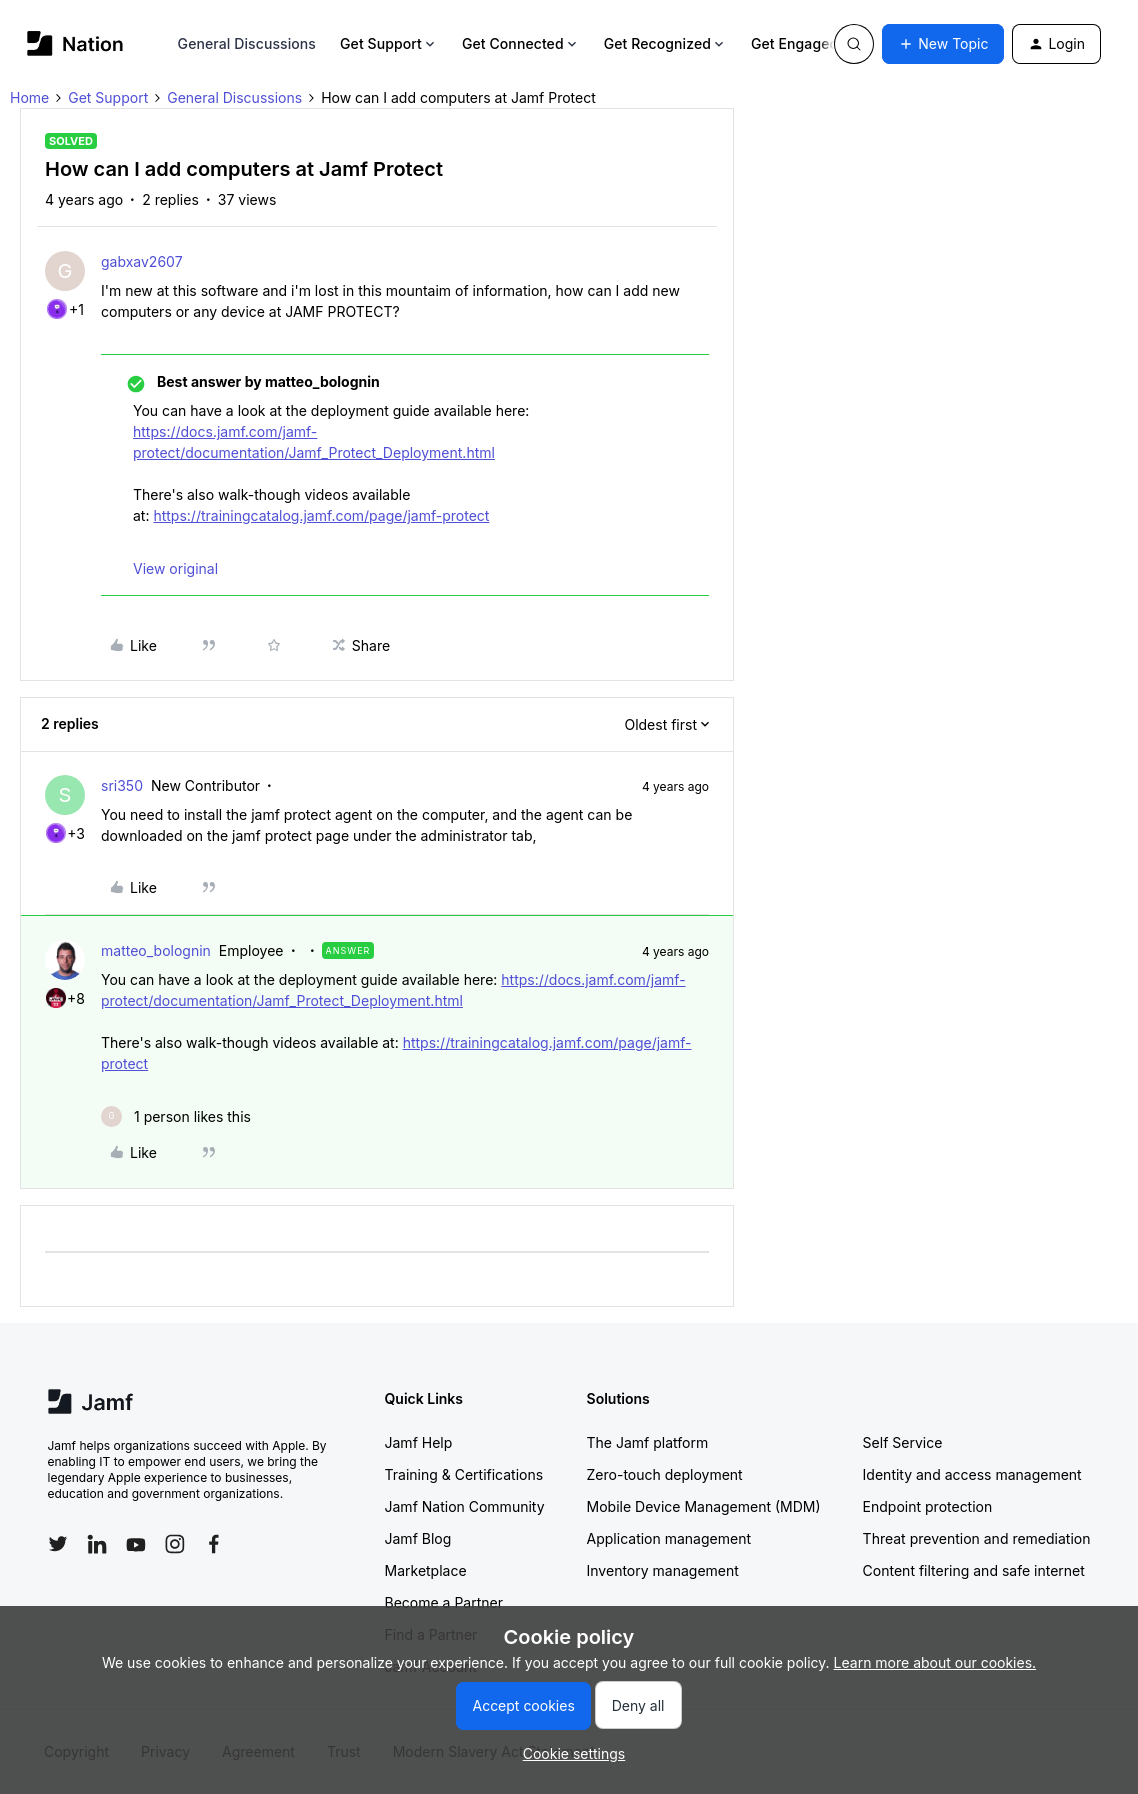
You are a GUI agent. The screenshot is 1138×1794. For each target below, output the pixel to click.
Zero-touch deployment (665, 1474)
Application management (669, 1538)
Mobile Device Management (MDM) (704, 1506)
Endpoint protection (928, 1506)
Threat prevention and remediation (977, 1538)
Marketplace (426, 1570)
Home (29, 97)
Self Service (903, 1442)
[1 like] (176, 1116)
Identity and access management (972, 1474)
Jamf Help (419, 1442)
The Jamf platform (648, 1442)
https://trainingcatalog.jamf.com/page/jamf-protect (321, 515)
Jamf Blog (418, 1538)
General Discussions (247, 43)
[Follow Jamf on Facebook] (214, 1544)
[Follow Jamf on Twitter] (58, 1544)
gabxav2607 (142, 261)
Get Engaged (802, 43)
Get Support (389, 43)
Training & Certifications (464, 1474)
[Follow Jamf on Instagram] (175, 1544)
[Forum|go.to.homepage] (75, 43)
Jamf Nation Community (465, 1506)
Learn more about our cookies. (935, 1662)
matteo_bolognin (156, 950)
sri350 (122, 785)
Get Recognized (665, 43)
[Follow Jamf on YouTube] (136, 1544)
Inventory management (663, 1570)
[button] (943, 44)
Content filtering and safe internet (974, 1570)
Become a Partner (444, 1602)
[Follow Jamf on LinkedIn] (97, 1544)
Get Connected (521, 43)
